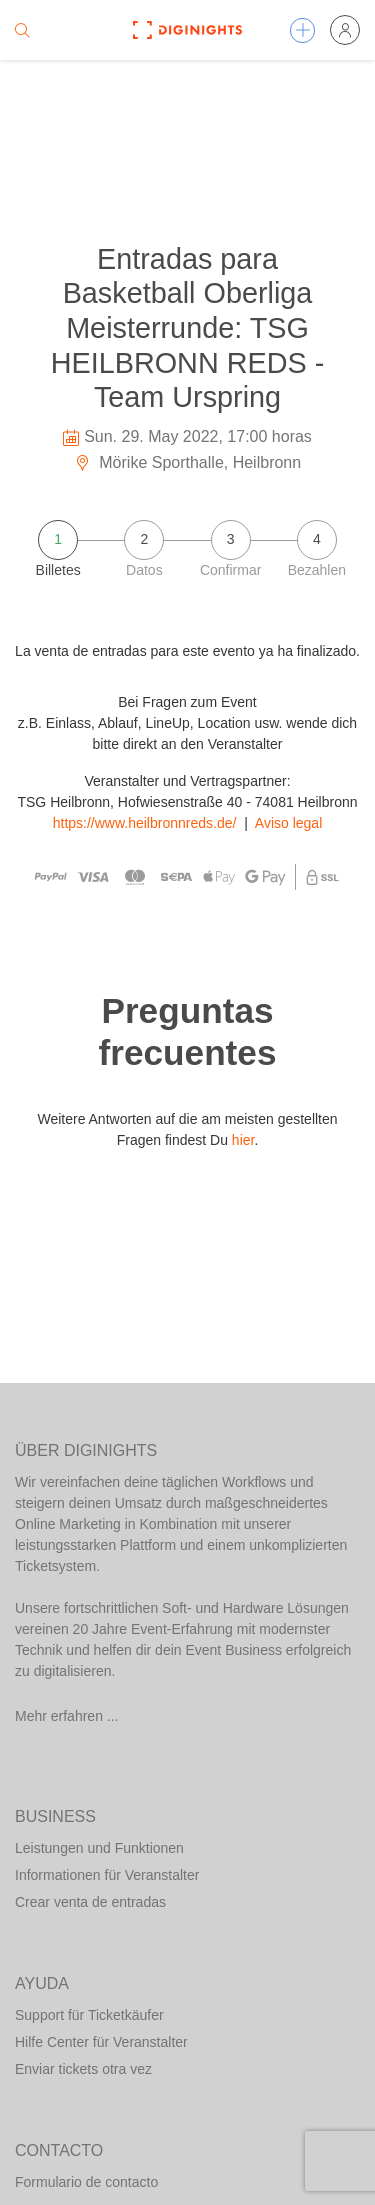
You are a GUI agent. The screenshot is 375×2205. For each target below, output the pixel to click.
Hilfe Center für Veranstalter (101, 2042)
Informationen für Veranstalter (107, 1875)
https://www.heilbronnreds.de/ (145, 823)
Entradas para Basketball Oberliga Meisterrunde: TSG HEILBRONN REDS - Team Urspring (188, 328)
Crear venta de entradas (90, 1902)
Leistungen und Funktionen (99, 1848)
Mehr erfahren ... (67, 1716)
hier (243, 1140)
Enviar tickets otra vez (83, 2069)
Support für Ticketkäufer (89, 2015)
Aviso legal (288, 823)
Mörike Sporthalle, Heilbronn (187, 462)
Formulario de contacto (86, 2182)
